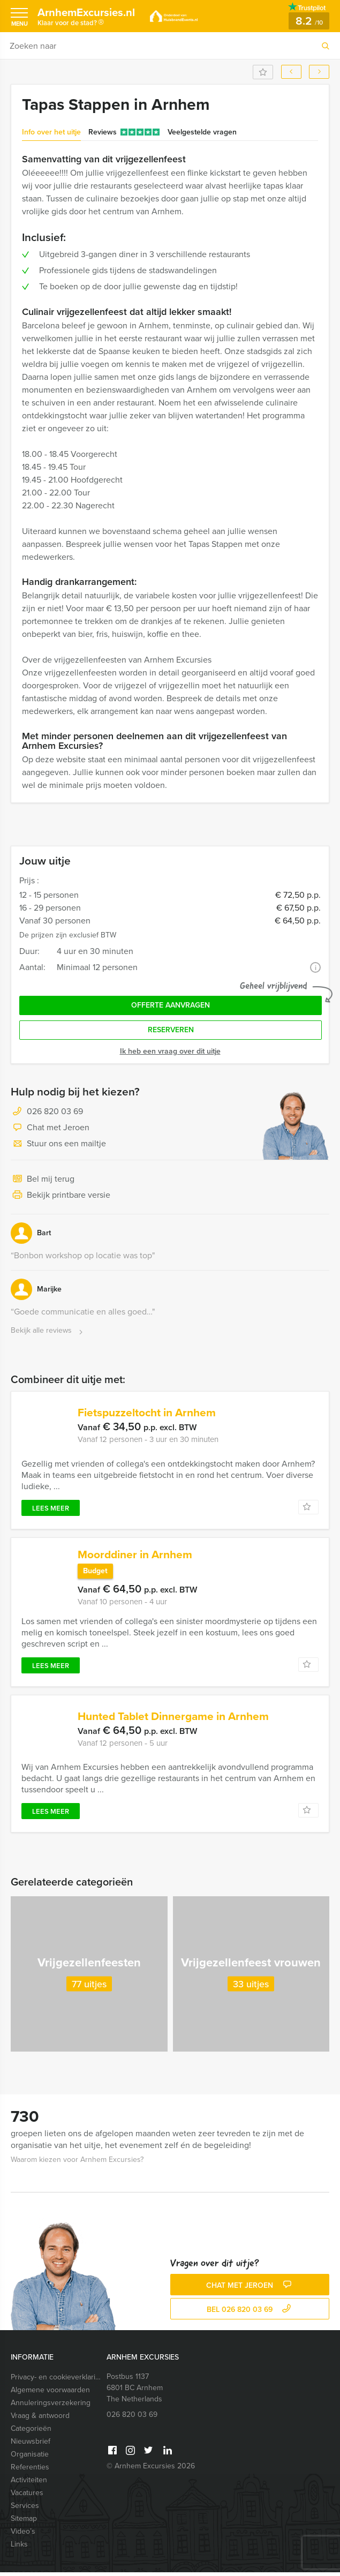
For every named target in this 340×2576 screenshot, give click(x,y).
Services (25, 2509)
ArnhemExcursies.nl (91, 18)
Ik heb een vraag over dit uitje (170, 1051)
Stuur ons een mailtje (58, 1144)
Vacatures (27, 2496)
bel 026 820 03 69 (250, 2313)
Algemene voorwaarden (50, 2393)
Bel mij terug (42, 1179)
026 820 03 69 (55, 1111)
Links (19, 2548)
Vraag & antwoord (40, 2419)
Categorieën (31, 2432)
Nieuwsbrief (30, 2445)
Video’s (23, 2535)
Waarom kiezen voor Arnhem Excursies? (77, 2163)
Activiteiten (29, 2483)
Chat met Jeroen (50, 1128)
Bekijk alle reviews (48, 1330)
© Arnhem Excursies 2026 (151, 2469)
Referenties (30, 2470)
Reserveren (171, 1029)
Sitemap (24, 2522)
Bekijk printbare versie (60, 1196)
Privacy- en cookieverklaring (56, 2380)
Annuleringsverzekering (50, 2406)
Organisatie (30, 2458)
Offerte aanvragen (170, 1005)
